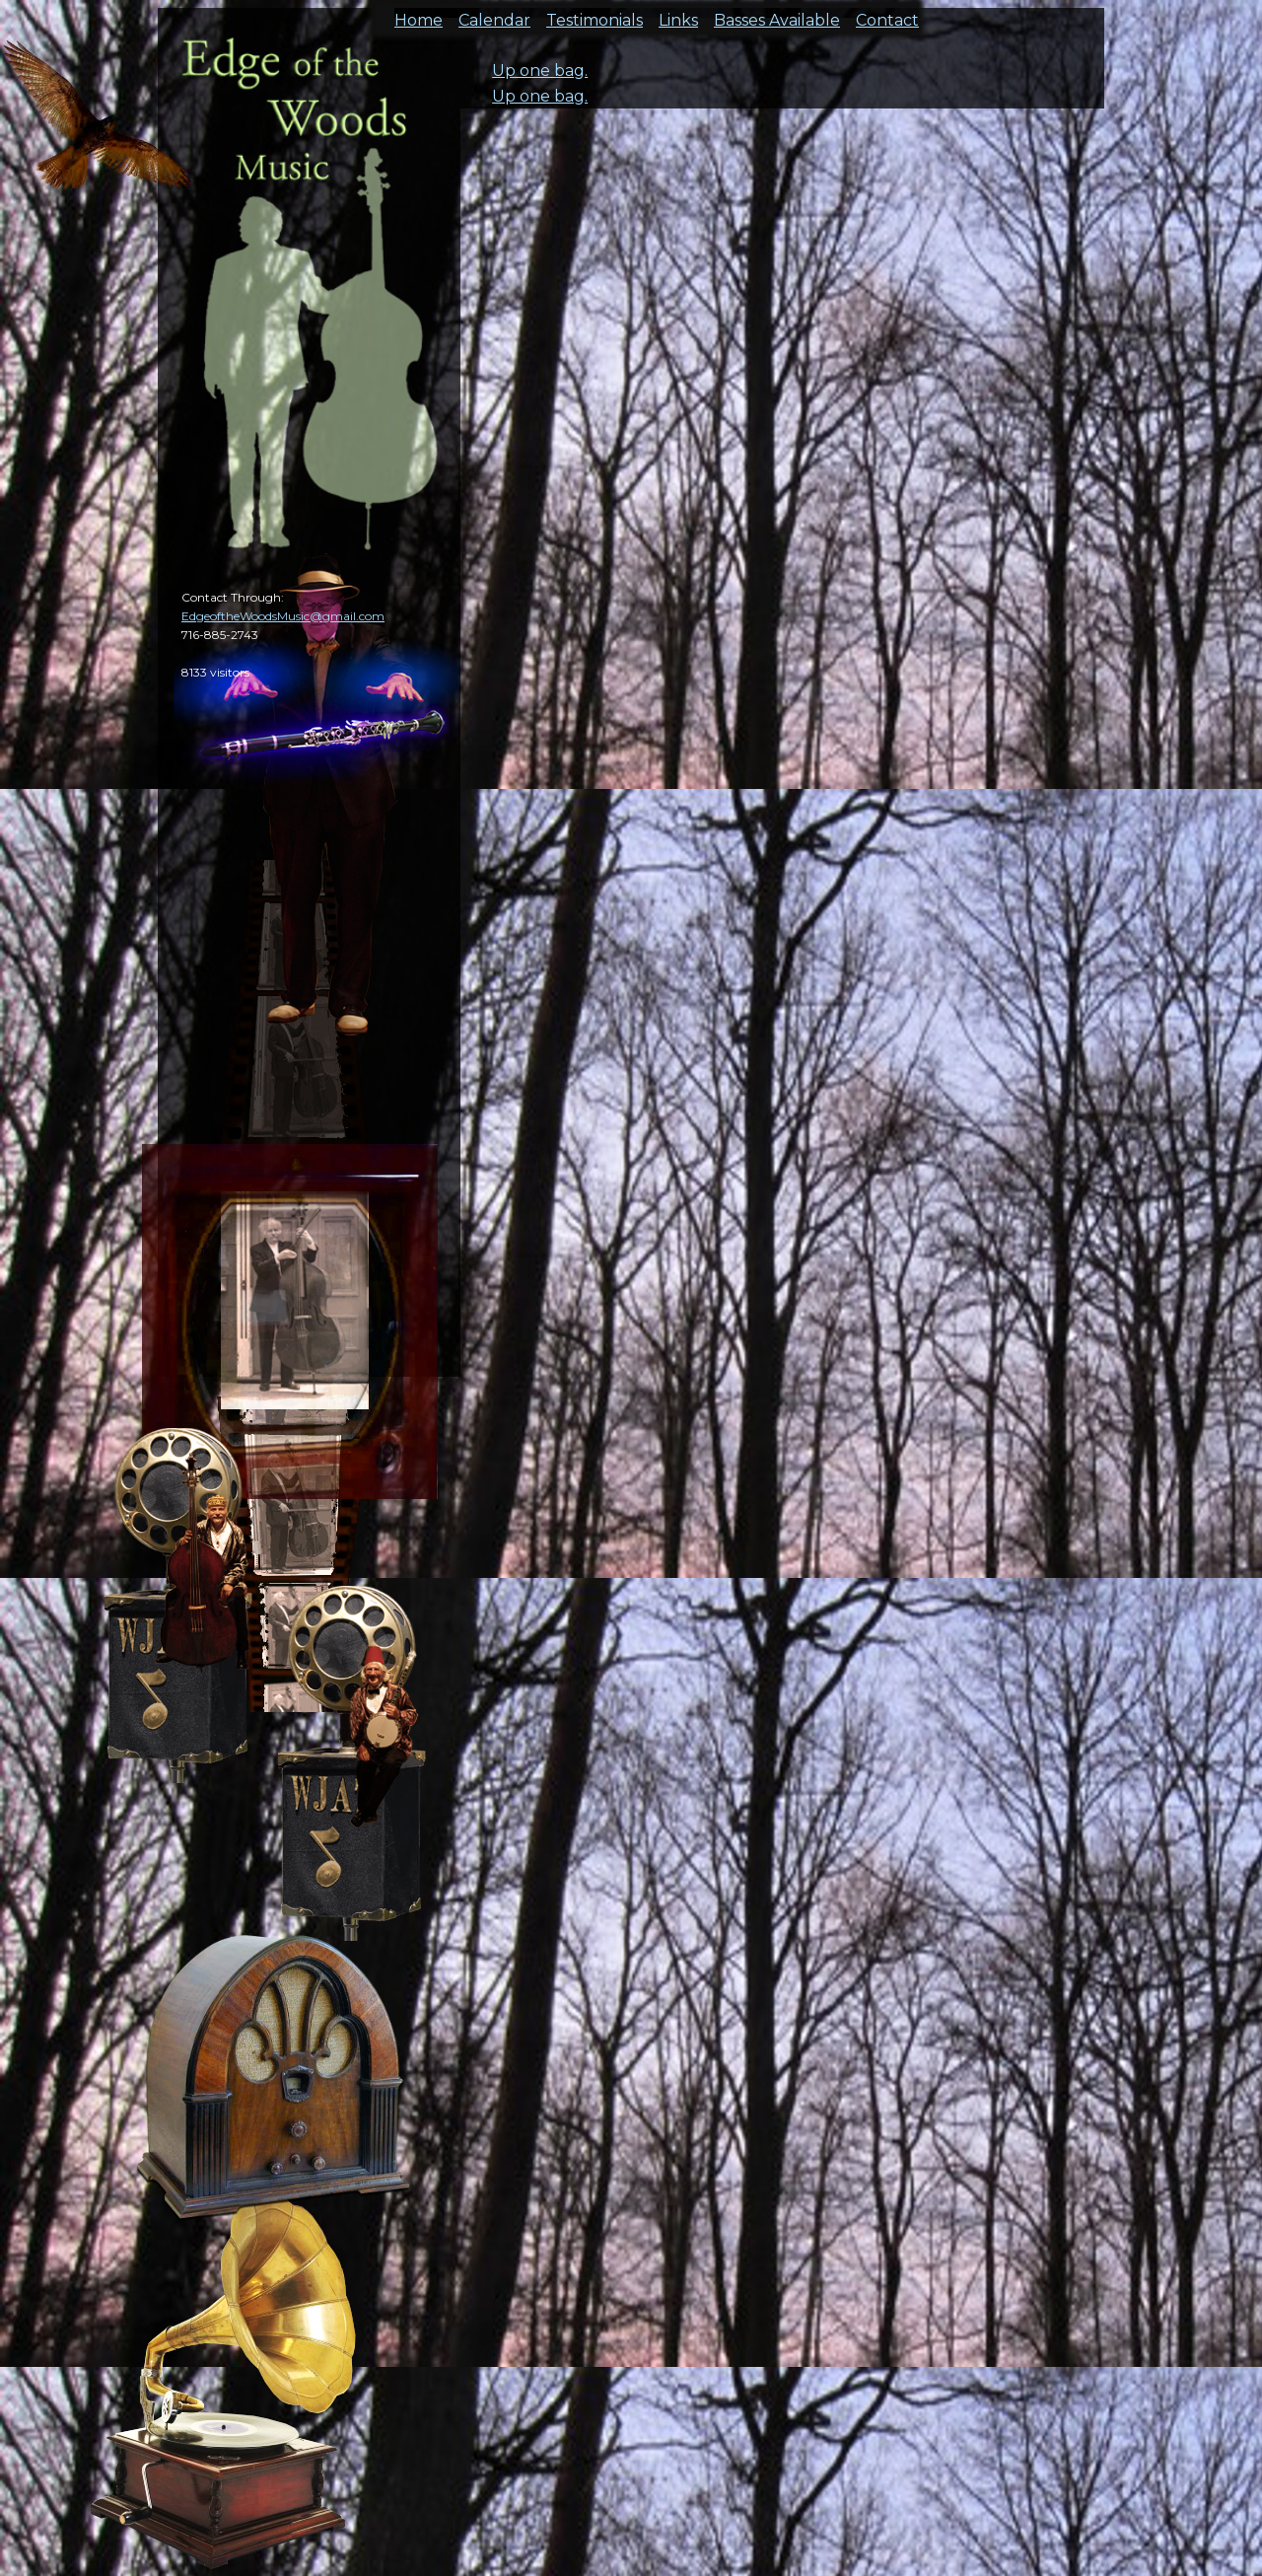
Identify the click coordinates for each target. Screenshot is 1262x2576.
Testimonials (594, 14)
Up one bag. (540, 70)
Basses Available (777, 14)
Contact (887, 14)
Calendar (494, 14)
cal (98, 128)
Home (418, 14)
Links (678, 14)
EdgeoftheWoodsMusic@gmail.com (283, 615)
